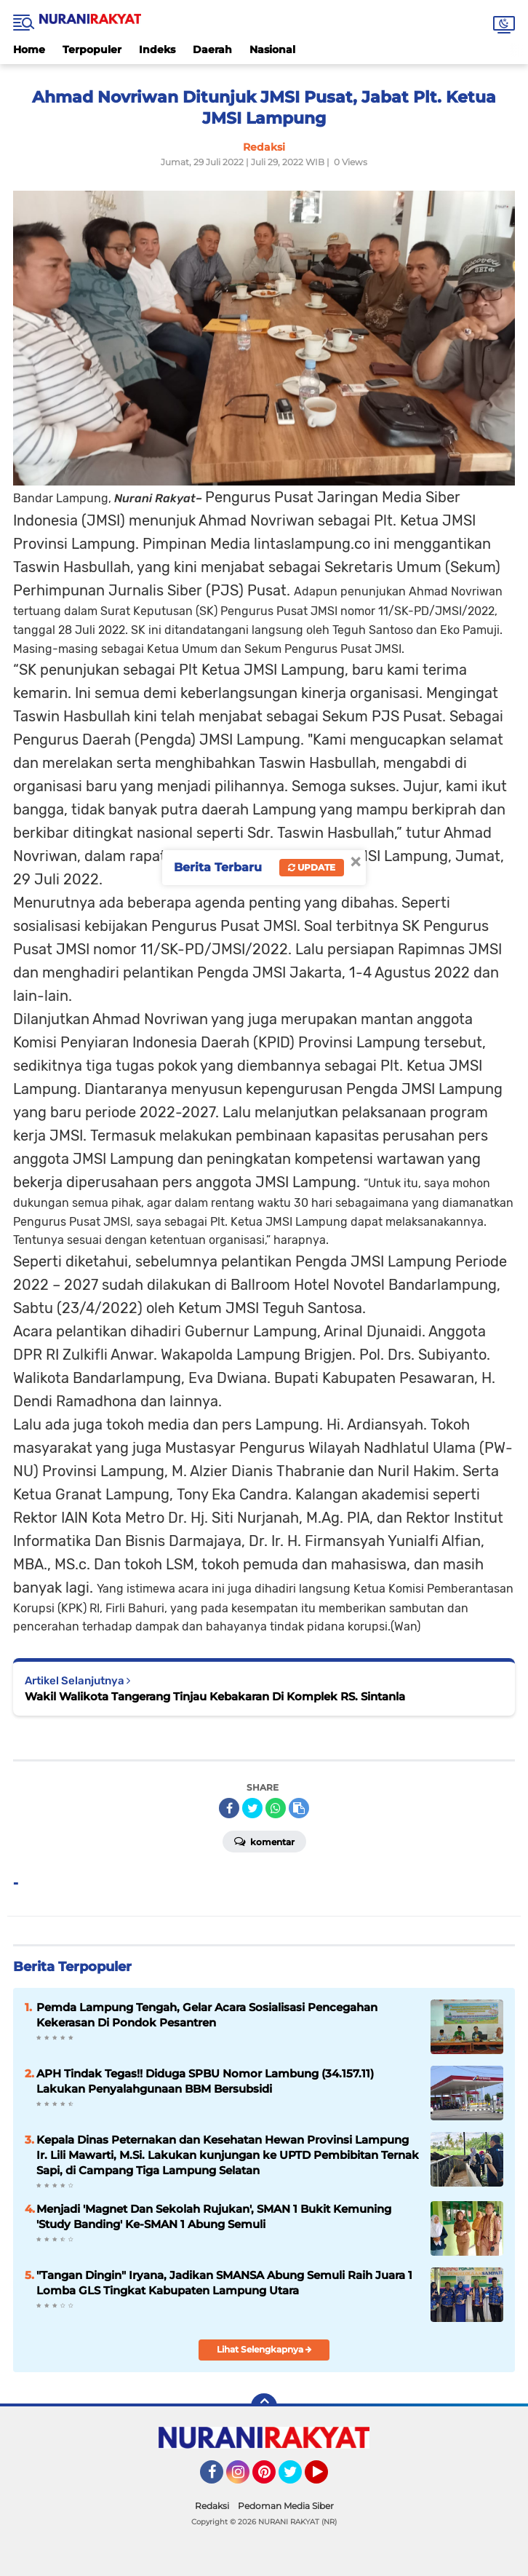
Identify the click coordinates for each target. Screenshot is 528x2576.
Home (29, 49)
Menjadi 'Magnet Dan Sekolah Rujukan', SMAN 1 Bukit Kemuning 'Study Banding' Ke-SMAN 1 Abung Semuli (213, 2216)
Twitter (297, 2478)
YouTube (326, 2478)
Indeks (157, 49)
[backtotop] (264, 2406)
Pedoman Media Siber (286, 2505)
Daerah (212, 49)
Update (311, 867)
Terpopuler (92, 49)
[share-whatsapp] (275, 1808)
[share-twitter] (252, 1808)
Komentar (264, 1841)
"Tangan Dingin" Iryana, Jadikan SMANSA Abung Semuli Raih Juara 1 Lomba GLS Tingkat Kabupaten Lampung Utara (224, 2282)
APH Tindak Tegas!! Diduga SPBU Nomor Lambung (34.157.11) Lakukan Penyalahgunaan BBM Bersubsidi (205, 2081)
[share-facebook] (229, 1808)
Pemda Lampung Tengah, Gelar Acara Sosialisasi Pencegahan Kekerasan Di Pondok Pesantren (206, 2014)
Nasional (272, 49)
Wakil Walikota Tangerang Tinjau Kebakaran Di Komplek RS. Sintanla (215, 1696)
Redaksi (212, 2505)
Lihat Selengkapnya (264, 2349)
